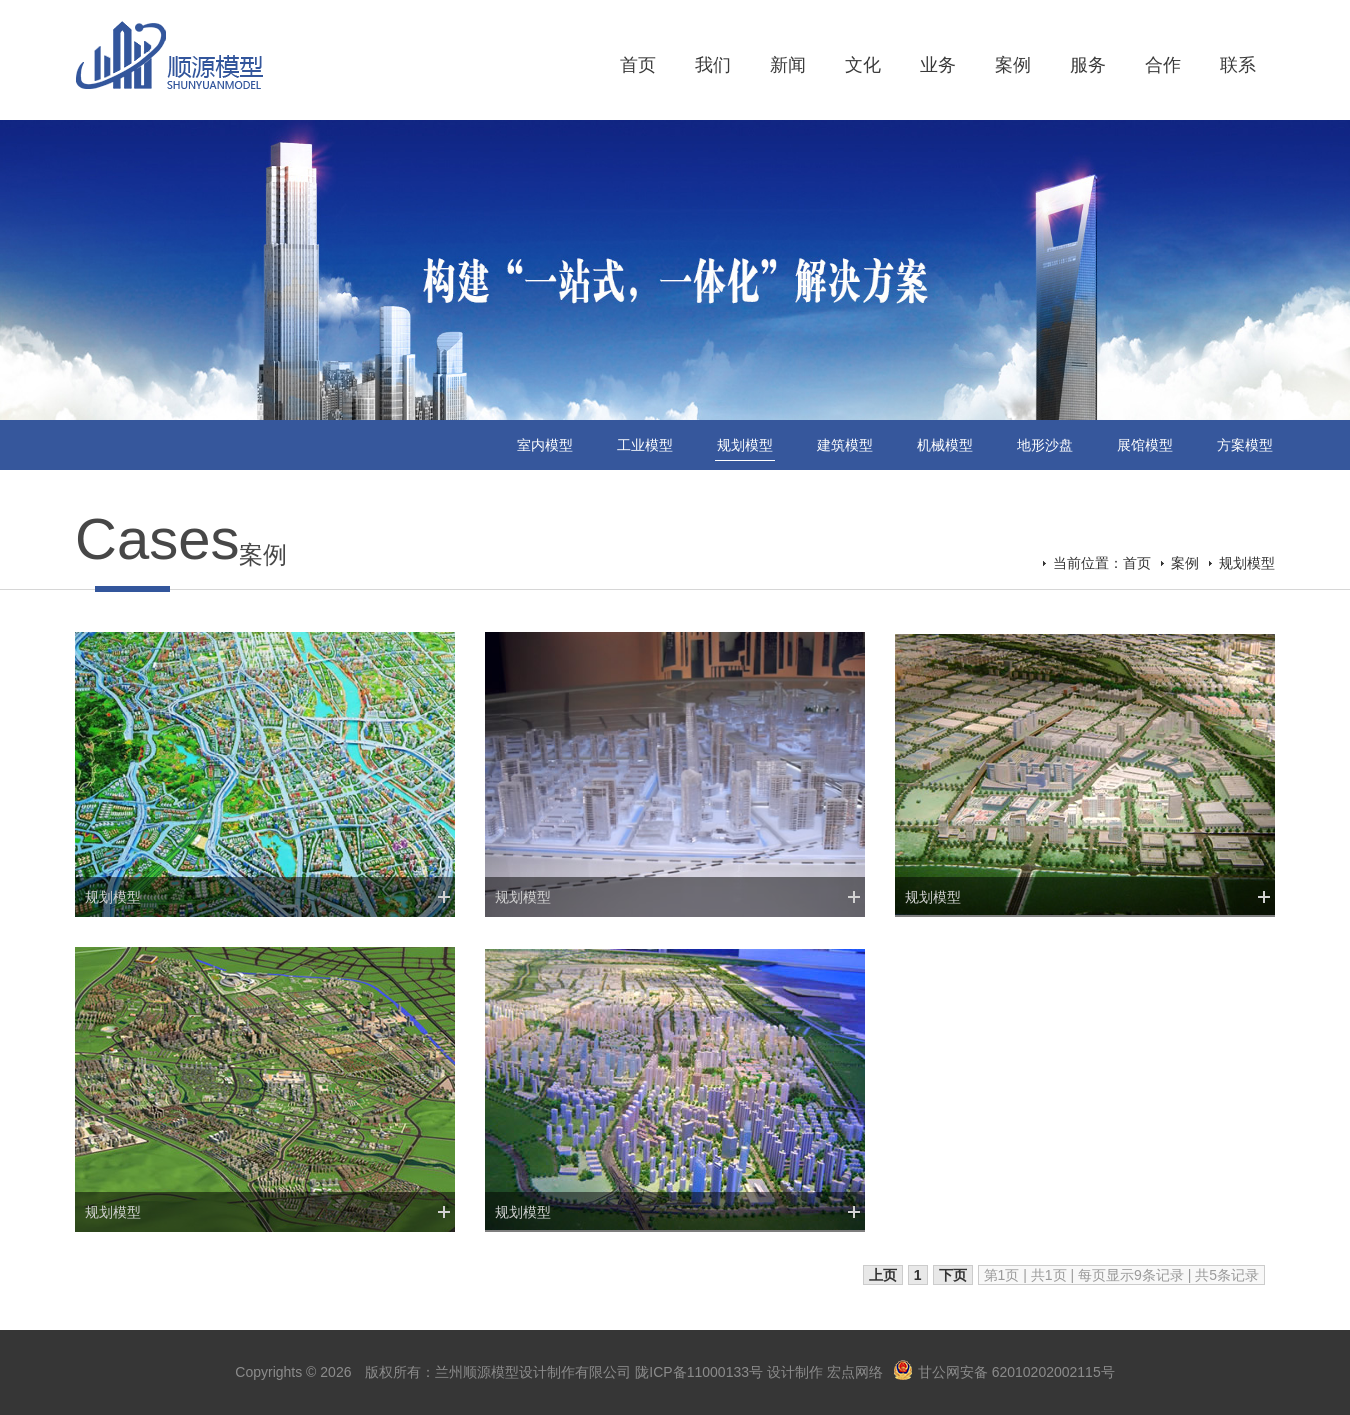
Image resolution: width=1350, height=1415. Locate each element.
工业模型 (645, 445)
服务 (1088, 65)
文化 (863, 65)
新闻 (788, 65)
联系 (1238, 65)
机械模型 (945, 445)
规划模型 (745, 445)
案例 (1013, 65)
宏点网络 (855, 1372)
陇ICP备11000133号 (699, 1372)
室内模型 (545, 445)
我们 (713, 65)
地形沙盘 (1045, 445)
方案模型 (1245, 445)
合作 (1163, 65)
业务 (938, 65)
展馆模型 (1145, 445)
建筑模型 (845, 445)
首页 (638, 65)
